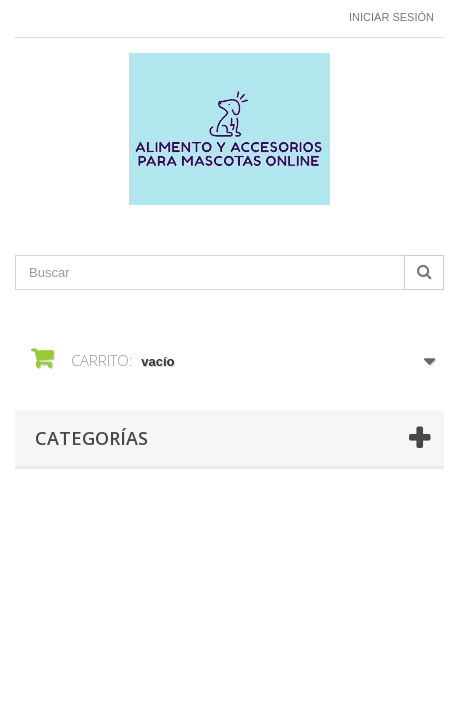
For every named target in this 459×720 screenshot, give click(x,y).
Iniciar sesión (391, 17)
